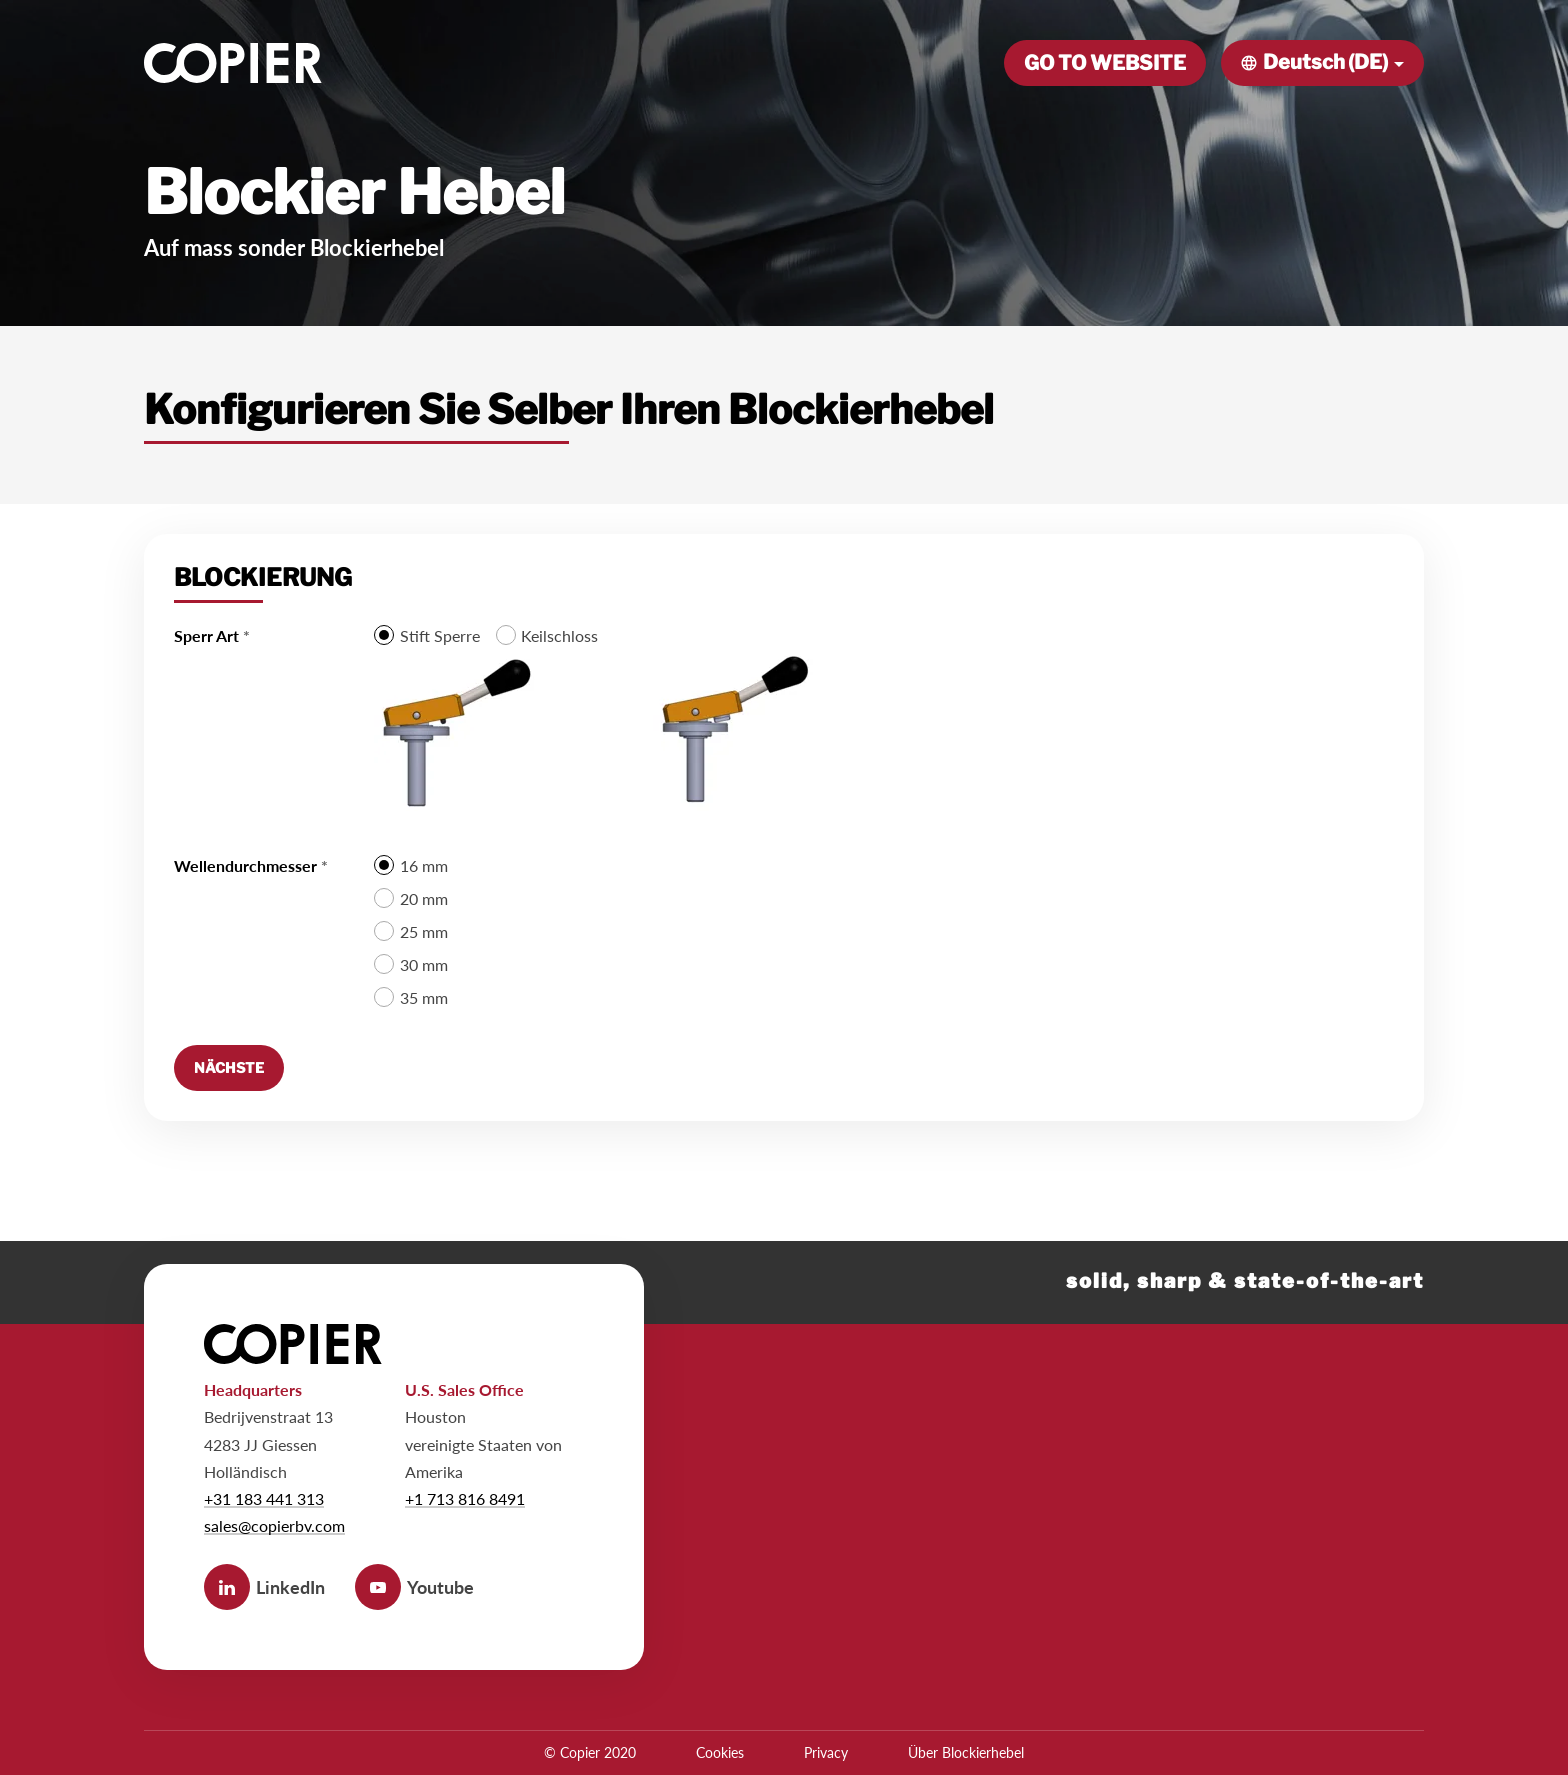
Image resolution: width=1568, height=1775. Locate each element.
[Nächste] (229, 1068)
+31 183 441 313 (264, 1498)
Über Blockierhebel (966, 1752)
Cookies (720, 1752)
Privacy (826, 1752)
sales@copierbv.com (274, 1525)
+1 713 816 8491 (465, 1498)
